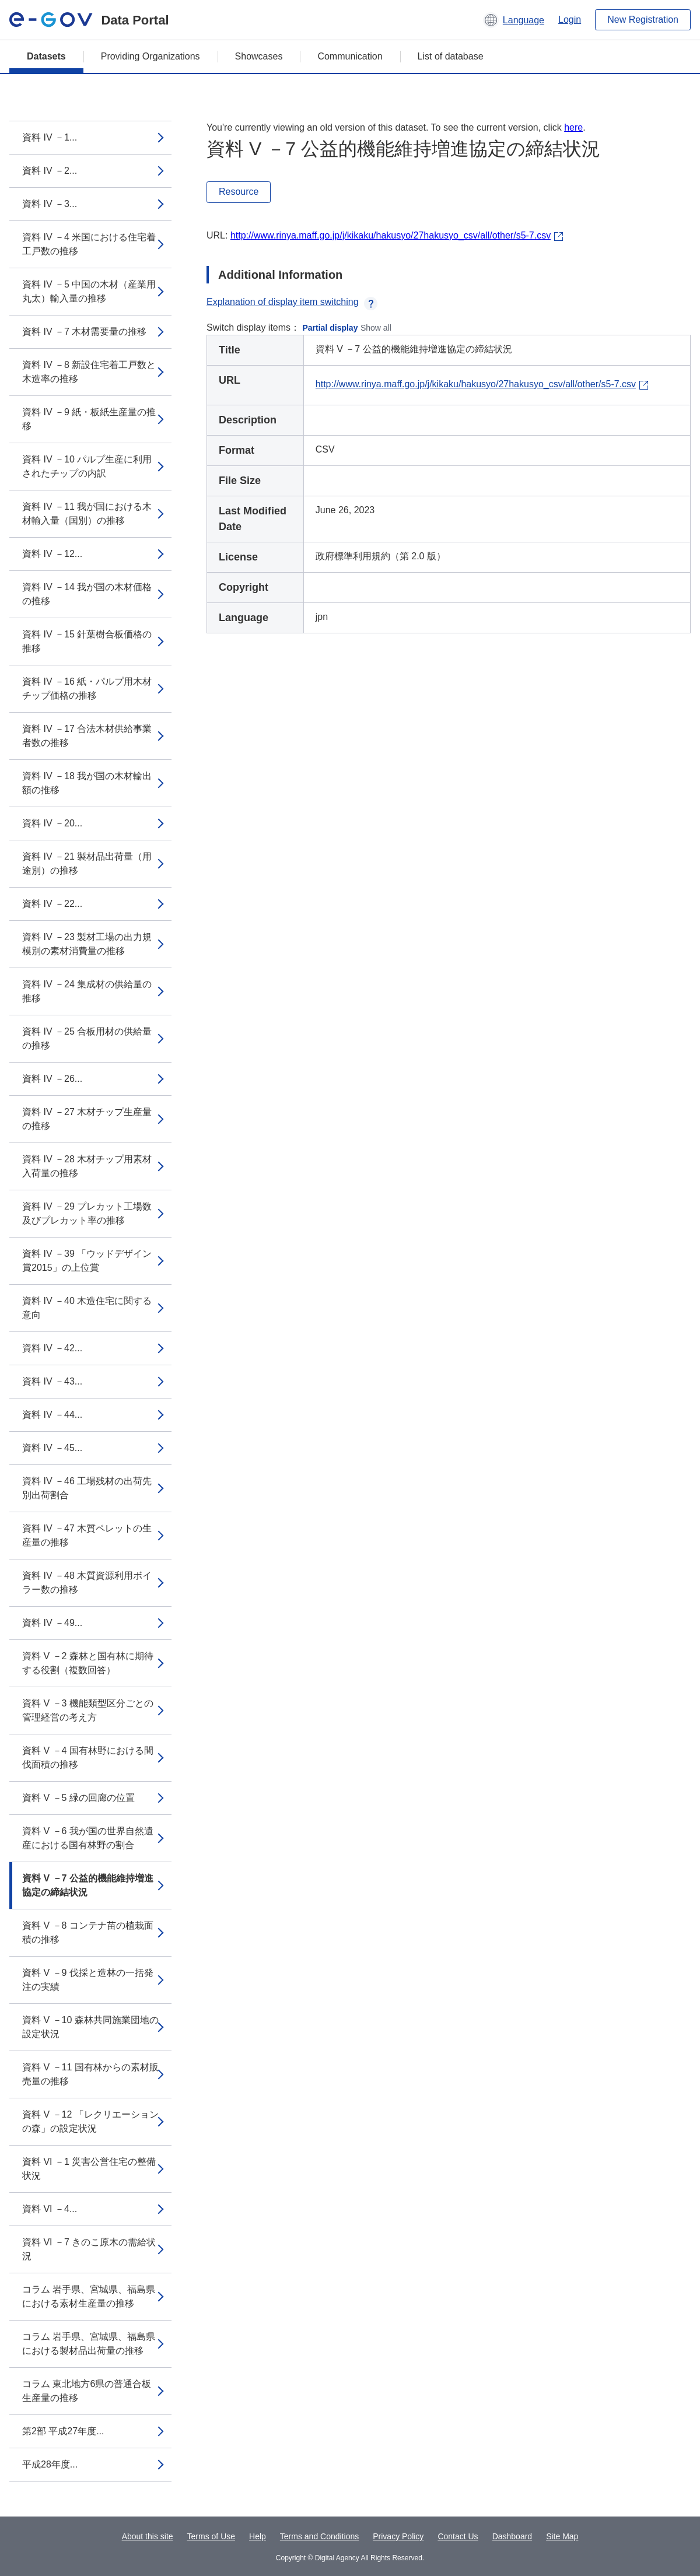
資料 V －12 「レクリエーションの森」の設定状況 (90, 2121)
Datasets (46, 56)
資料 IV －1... (49, 137)
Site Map (562, 2536)
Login (569, 19)
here (573, 127)
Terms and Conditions (319, 2536)
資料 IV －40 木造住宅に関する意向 (87, 1308)
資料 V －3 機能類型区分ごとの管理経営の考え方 (87, 1710)
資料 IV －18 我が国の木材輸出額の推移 (87, 783)
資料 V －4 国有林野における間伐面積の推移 (87, 1757)
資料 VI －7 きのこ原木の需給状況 (89, 2249)
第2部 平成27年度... (63, 2431)
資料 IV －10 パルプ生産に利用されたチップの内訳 (87, 466)
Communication (349, 56)
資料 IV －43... (52, 1381)
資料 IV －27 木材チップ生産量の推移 (87, 1119)
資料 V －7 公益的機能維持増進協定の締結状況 (87, 1885)
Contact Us (458, 2536)
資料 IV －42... (52, 1348)
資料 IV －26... (52, 1079)
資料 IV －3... (49, 204)
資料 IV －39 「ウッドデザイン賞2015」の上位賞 (87, 1261)
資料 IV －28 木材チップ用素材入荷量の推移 (87, 1166)
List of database (451, 56)
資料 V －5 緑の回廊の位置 (78, 1798)
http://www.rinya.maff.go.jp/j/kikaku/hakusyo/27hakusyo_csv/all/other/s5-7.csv (390, 235)
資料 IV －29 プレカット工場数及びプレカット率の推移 (87, 1213)
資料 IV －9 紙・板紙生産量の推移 (89, 419)
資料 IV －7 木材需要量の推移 (84, 332)
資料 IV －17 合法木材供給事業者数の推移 (87, 736)
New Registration (642, 19)
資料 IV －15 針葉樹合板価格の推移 (87, 641)
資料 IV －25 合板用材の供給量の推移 (87, 1038)
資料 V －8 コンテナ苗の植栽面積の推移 (87, 1932)
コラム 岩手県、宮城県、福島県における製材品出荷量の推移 (88, 2344)
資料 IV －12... (52, 554)
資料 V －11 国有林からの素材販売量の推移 (90, 2074)
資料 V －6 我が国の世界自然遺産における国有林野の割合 (87, 1838)
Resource (238, 192)
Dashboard (512, 2536)
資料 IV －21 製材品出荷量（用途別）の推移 (87, 863)
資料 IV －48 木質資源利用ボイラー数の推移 (87, 1582)
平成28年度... (50, 2464)
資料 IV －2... (49, 171)
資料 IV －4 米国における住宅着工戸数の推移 (89, 244)
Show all (375, 327)
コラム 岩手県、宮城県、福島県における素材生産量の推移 (88, 2296)
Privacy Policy (398, 2536)
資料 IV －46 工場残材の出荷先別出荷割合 (87, 1488)
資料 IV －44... (52, 1415)
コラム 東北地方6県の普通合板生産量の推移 (86, 2391)
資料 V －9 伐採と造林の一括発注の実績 (87, 1980)
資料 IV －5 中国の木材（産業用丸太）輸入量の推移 (89, 291)
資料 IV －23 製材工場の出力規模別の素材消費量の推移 (87, 944)
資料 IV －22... (52, 904)
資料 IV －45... (52, 1448)
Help (257, 2536)
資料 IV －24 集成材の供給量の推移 (87, 991)
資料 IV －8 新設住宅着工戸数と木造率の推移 (89, 372)
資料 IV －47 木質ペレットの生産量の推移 (87, 1535)
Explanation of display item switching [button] (291, 302)
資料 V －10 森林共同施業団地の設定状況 (90, 2027)
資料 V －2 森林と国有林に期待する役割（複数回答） (87, 1663)
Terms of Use (211, 2536)
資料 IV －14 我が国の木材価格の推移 (87, 594)
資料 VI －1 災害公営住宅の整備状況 (89, 2169)
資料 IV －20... (52, 823)
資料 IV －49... (52, 1623)
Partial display (330, 327)
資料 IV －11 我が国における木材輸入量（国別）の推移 (87, 513)
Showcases (259, 56)
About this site (147, 2536)
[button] (513, 19)
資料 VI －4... (49, 2209)
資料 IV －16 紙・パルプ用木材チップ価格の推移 (87, 688)
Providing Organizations (150, 56)
